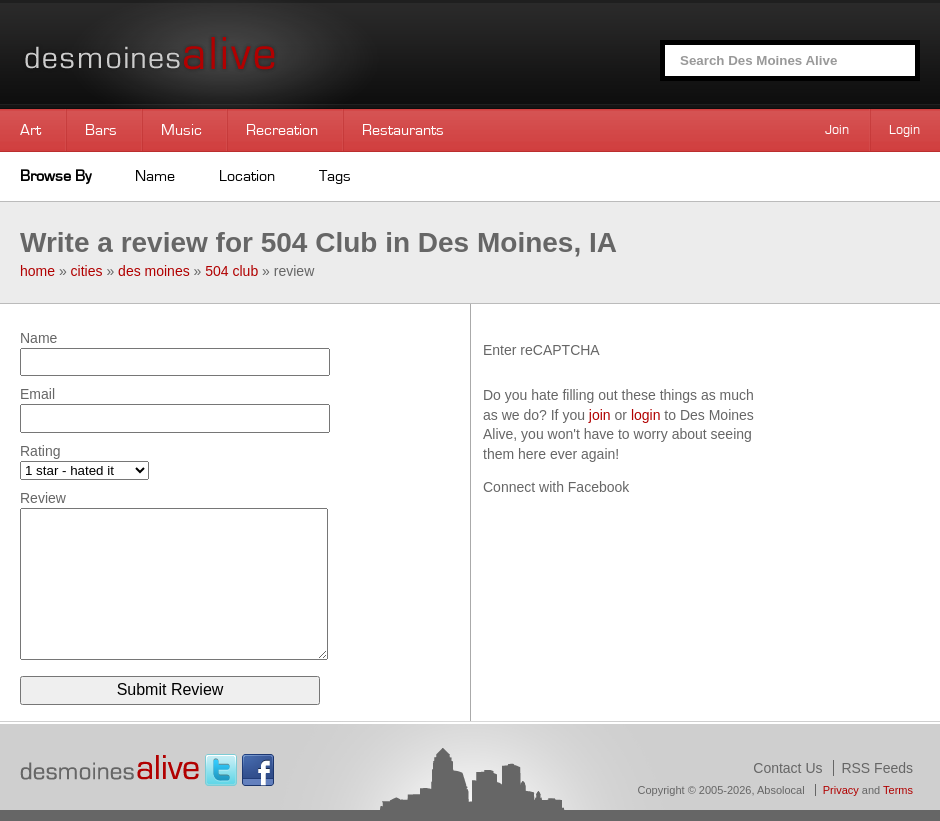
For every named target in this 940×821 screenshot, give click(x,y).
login (646, 415)
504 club (231, 271)
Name (155, 176)
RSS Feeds (877, 768)
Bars (101, 130)
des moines (154, 271)
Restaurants (403, 130)
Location (247, 176)
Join (837, 130)
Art (30, 130)
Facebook (258, 770)
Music (181, 130)
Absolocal (781, 790)
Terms (898, 790)
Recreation (282, 130)
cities (87, 271)
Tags (335, 176)
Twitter (221, 770)
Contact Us (787, 768)
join (600, 415)
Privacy (841, 790)
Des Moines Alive (220, 54)
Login (904, 130)
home (37, 271)
